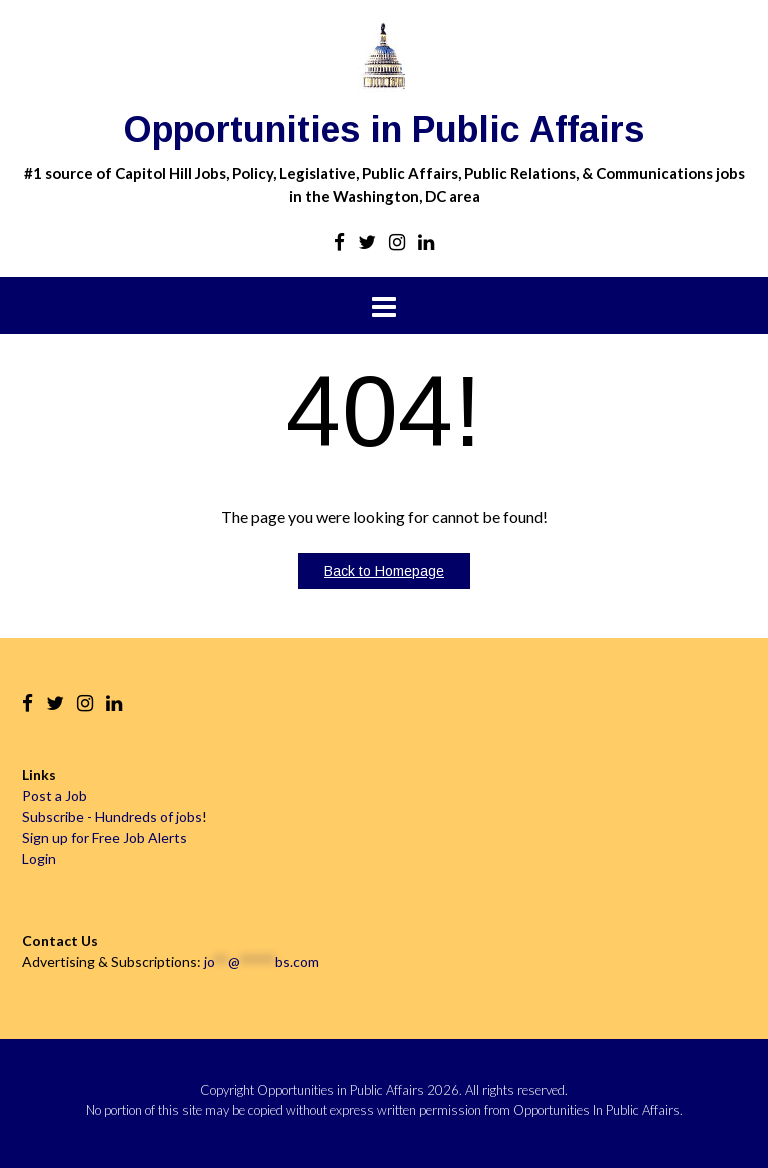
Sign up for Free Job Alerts (104, 837)
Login (39, 858)
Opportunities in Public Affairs (384, 129)
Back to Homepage (384, 571)
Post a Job (54, 795)
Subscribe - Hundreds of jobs (112, 816)
